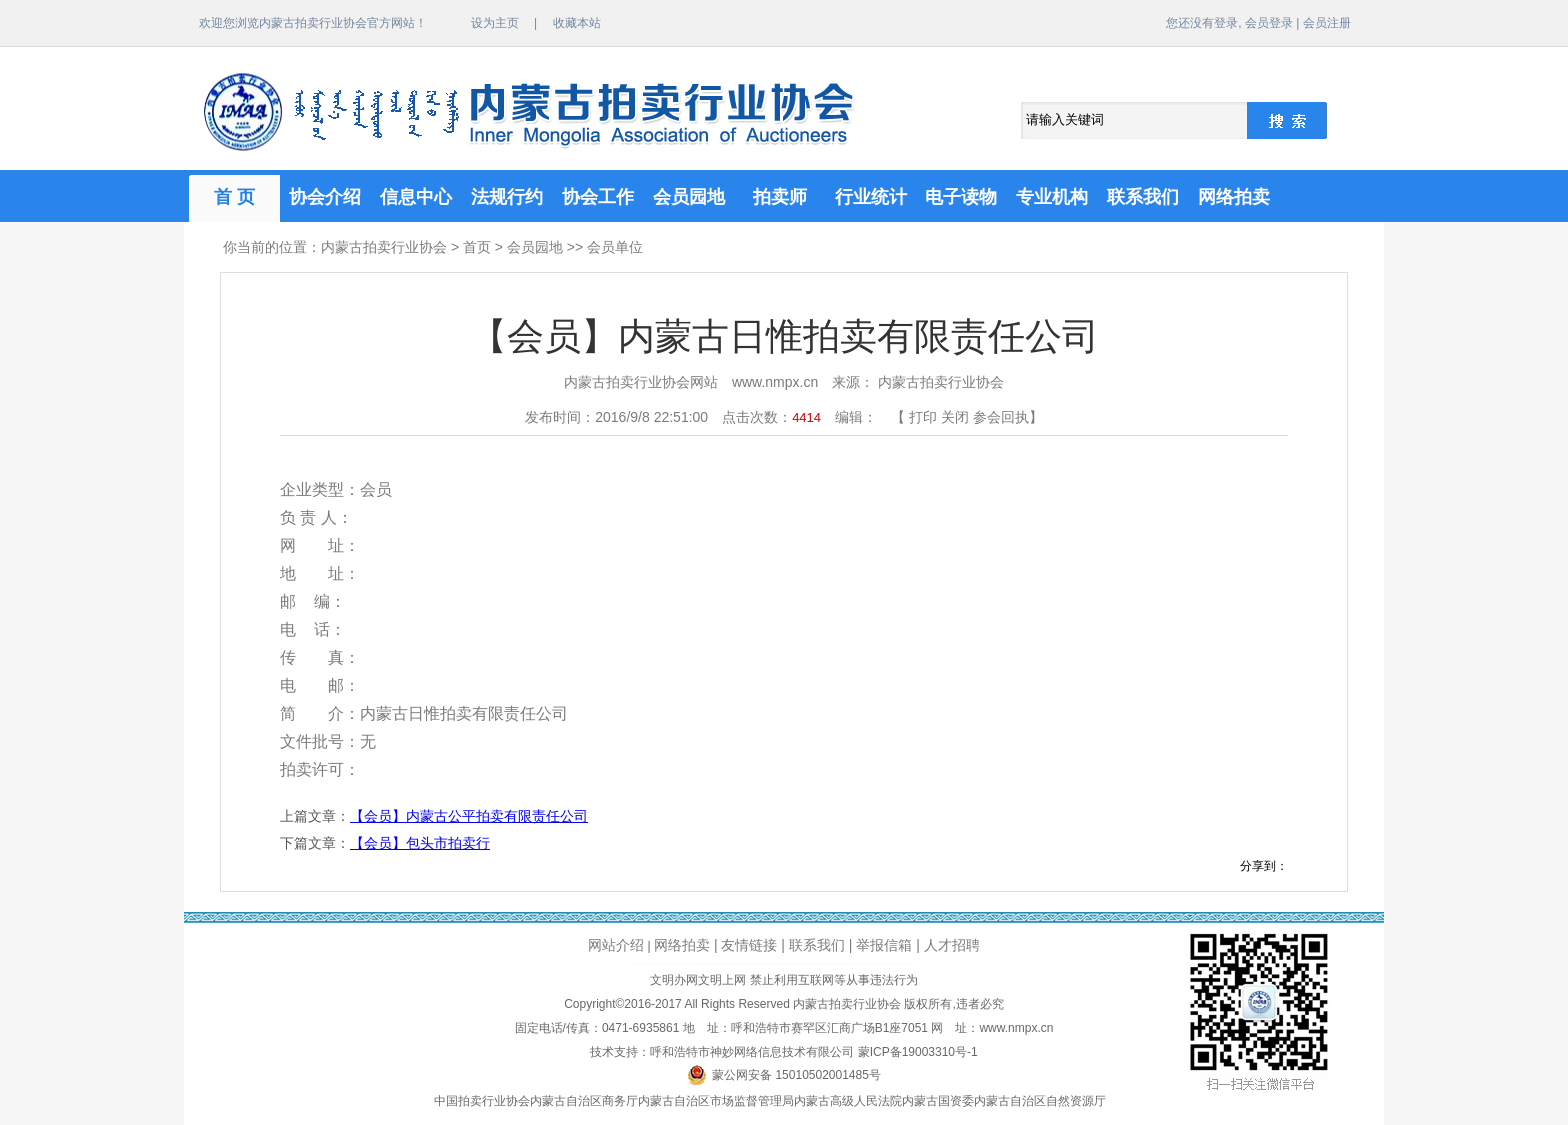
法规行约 (507, 197)
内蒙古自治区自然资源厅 (1040, 1101)
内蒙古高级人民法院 (848, 1101)
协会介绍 (325, 197)
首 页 (234, 197)
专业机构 (1052, 197)
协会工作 (598, 197)
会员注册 (1327, 23)
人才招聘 (952, 945)
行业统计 (871, 197)
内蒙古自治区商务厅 (584, 1101)
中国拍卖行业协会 (482, 1101)
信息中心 (416, 197)
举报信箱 (884, 945)
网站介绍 (616, 945)
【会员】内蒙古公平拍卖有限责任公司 (469, 816)
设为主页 (495, 23)
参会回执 (1001, 417)
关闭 (955, 417)
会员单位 (615, 247)
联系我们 (1143, 197)
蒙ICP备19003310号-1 (918, 1052)
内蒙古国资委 (938, 1101)
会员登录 (1269, 23)
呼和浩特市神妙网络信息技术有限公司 (752, 1052)
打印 (923, 417)
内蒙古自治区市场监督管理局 (716, 1101)
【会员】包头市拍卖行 (420, 843)
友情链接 (749, 945)
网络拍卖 (1234, 197)
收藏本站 (577, 23)
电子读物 (961, 197)
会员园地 (689, 197)
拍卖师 (780, 197)
